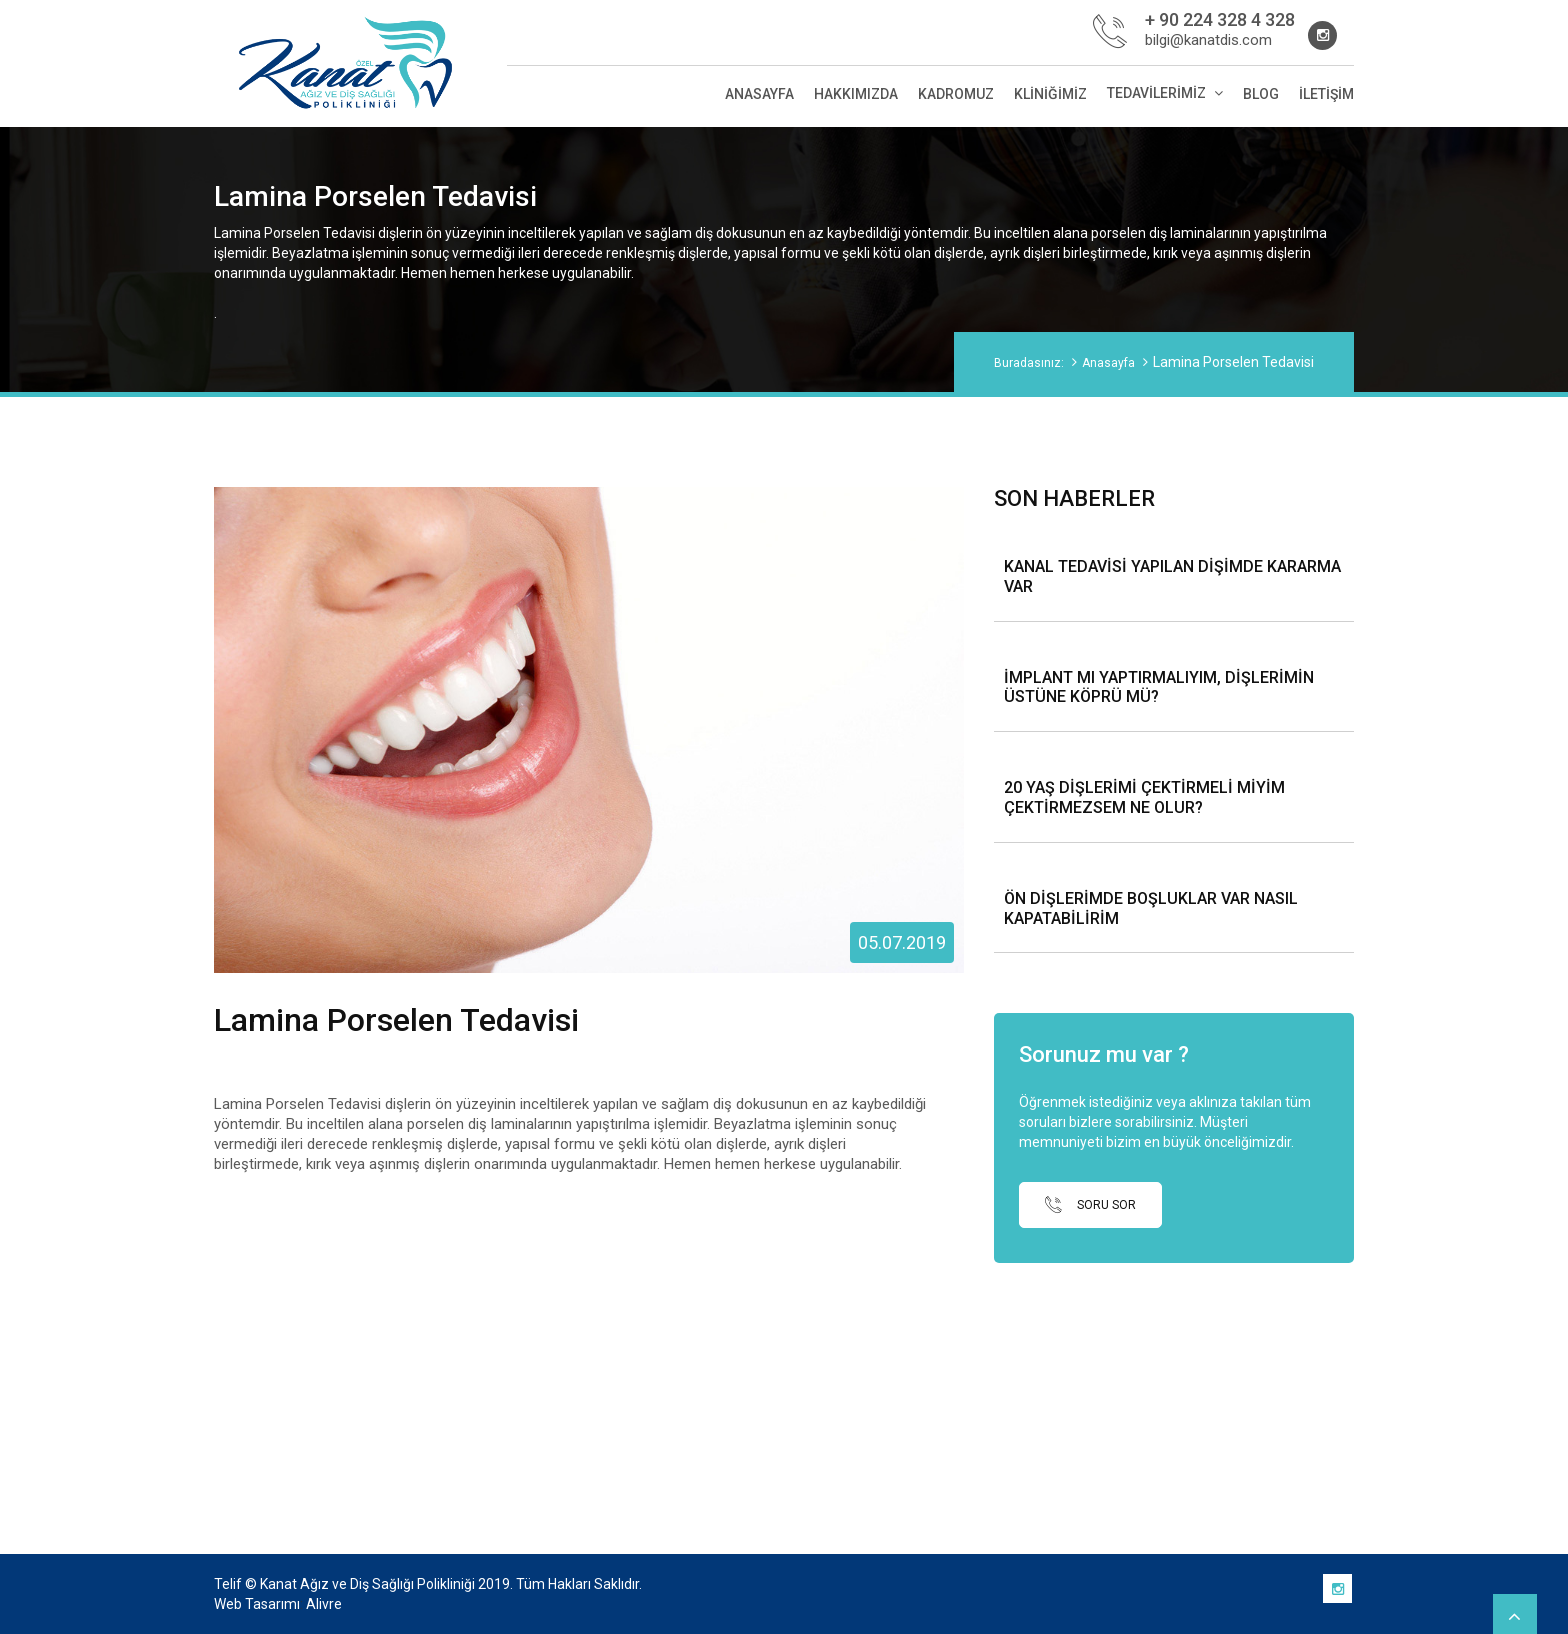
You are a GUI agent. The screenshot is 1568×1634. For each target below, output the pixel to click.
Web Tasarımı (257, 1604)
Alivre (324, 1604)
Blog (1261, 94)
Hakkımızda (856, 94)
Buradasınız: (1029, 363)
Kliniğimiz (1050, 94)
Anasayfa (759, 94)
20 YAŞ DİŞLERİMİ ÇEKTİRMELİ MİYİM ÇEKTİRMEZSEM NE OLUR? (1144, 797)
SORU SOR (1090, 1204)
